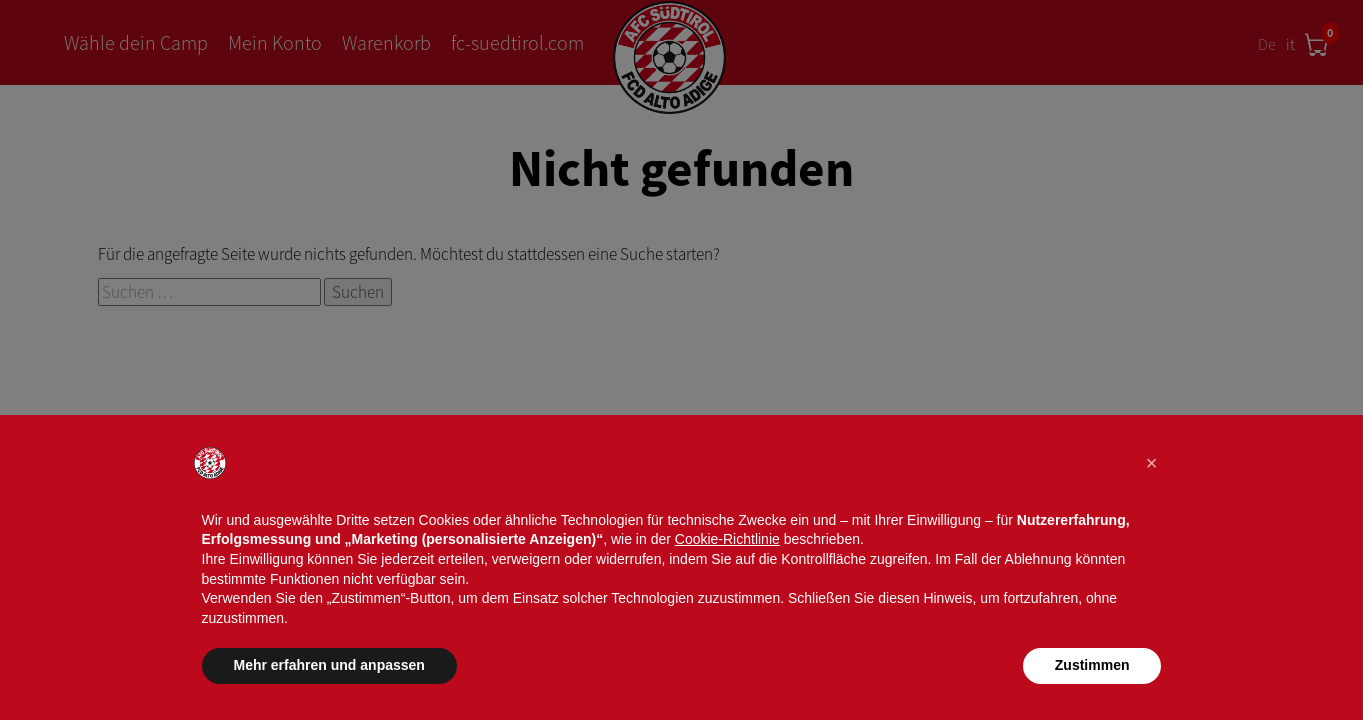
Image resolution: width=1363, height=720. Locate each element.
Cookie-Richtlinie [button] (727, 539)
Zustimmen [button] (1092, 665)
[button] (1152, 463)
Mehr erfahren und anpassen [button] (329, 665)
